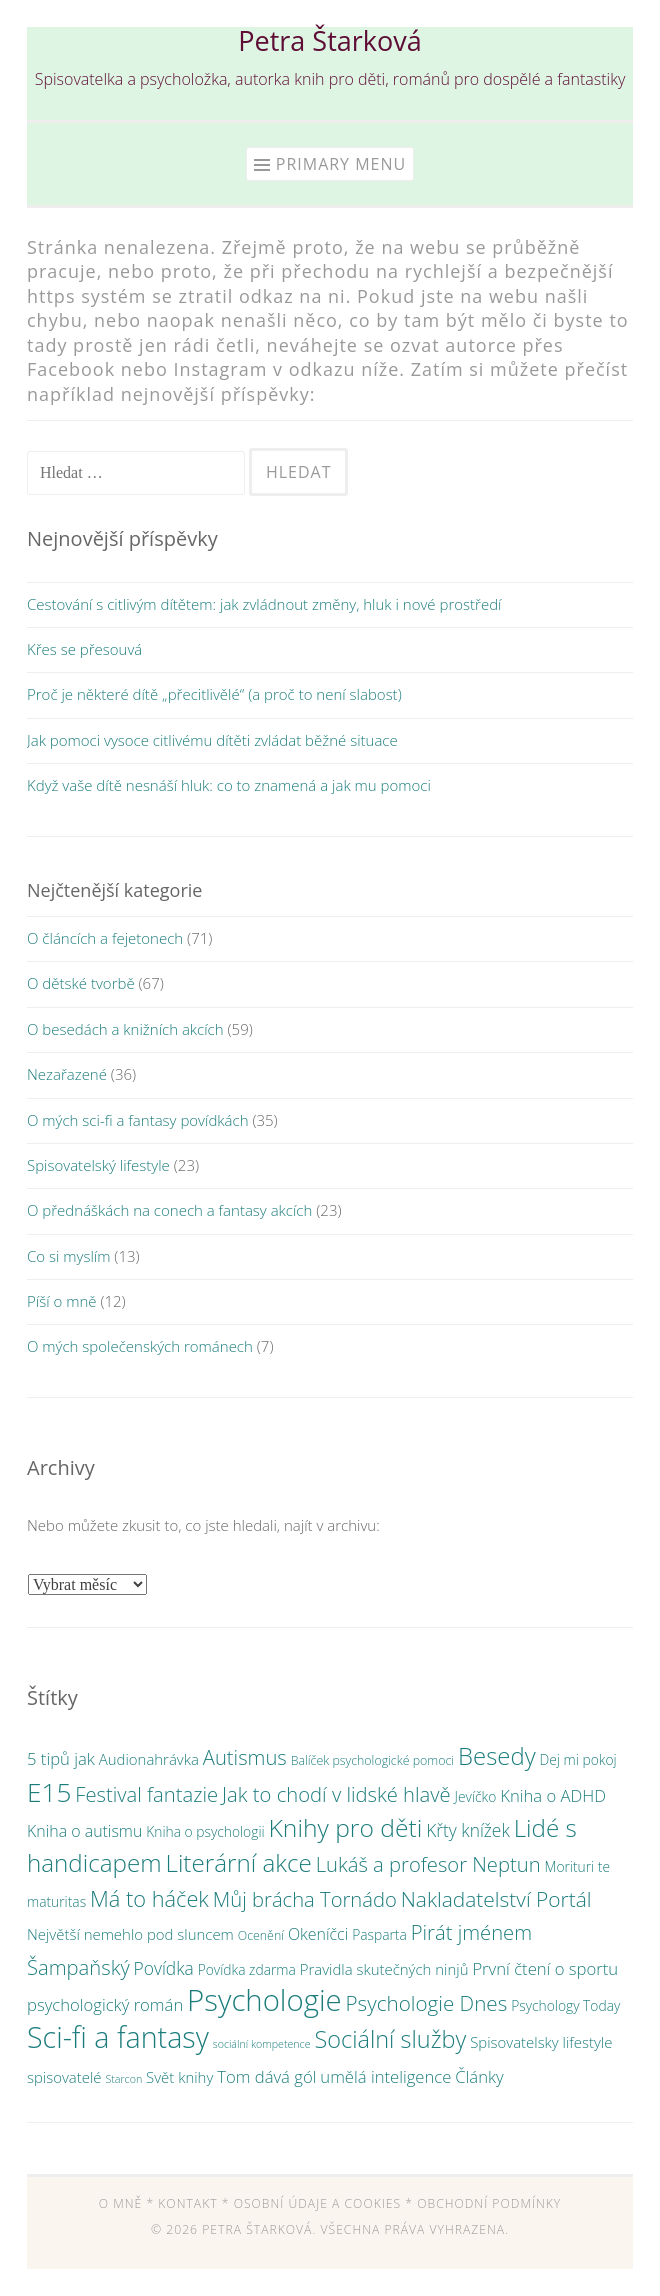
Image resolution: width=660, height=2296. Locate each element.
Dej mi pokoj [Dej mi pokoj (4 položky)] (578, 1759)
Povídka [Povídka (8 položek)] (164, 1968)
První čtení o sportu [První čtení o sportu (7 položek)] (545, 1968)
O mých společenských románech (140, 1346)
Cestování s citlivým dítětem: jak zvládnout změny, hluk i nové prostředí (264, 604)
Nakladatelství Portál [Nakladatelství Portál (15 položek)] (496, 1899)
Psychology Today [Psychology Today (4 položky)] (565, 2005)
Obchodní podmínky (489, 2203)
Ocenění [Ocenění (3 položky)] (261, 1935)
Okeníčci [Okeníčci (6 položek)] (318, 1934)
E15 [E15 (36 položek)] (49, 1792)
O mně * (126, 2203)
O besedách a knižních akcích (125, 1029)
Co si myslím (68, 1256)
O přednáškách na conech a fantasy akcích (169, 1210)
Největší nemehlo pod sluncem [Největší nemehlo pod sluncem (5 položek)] (130, 1934)
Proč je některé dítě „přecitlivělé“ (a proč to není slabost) (214, 694)
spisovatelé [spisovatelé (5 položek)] (64, 2077)
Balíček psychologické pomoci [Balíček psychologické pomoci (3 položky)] (372, 1760)
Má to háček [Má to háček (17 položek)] (149, 1898)
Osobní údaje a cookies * (323, 2203)
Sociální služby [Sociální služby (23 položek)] (390, 2039)
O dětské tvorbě (81, 983)
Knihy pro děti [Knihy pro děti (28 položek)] (346, 1827)
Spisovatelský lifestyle (98, 1165)
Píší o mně (61, 1301)
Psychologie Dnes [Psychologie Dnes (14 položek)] (427, 2003)
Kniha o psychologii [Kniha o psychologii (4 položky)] (205, 1831)
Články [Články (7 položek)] (479, 2076)
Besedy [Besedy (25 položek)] (497, 1755)
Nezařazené (67, 1074)
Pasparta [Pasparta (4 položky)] (379, 1934)
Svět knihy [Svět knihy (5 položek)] (179, 2077)
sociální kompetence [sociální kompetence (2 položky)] (262, 2044)
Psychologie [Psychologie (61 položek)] (264, 2000)
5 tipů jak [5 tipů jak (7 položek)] (61, 1758)
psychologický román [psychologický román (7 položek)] (105, 2004)
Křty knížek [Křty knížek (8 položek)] (468, 1830)
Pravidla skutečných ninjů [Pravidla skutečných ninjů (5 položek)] (384, 1969)
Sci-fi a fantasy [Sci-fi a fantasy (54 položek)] (118, 2036)
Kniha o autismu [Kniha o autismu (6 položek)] (84, 1831)
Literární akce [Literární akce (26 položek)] (239, 1862)
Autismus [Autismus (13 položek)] (245, 1757)
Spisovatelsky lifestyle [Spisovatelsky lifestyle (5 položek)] (541, 2042)
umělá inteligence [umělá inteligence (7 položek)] (385, 2076)
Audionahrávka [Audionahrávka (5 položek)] (149, 1759)
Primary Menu (341, 164)
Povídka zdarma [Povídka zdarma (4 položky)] (247, 1969)
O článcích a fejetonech (105, 938)
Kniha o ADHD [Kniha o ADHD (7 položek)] (553, 1795)
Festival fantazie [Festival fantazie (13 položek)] (146, 1794)
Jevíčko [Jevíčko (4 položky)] (476, 1796)
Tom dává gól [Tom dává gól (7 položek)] (266, 2076)
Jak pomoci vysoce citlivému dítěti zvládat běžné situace (212, 740)
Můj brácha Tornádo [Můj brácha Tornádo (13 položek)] (305, 1899)
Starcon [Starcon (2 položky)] (123, 2079)
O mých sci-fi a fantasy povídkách (138, 1120)
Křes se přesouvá (84, 649)
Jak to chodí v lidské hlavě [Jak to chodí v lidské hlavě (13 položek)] (336, 1794)
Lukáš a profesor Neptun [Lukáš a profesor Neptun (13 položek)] (428, 1864)
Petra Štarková (329, 40)
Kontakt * (193, 2203)
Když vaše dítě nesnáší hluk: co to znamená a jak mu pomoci (229, 785)
